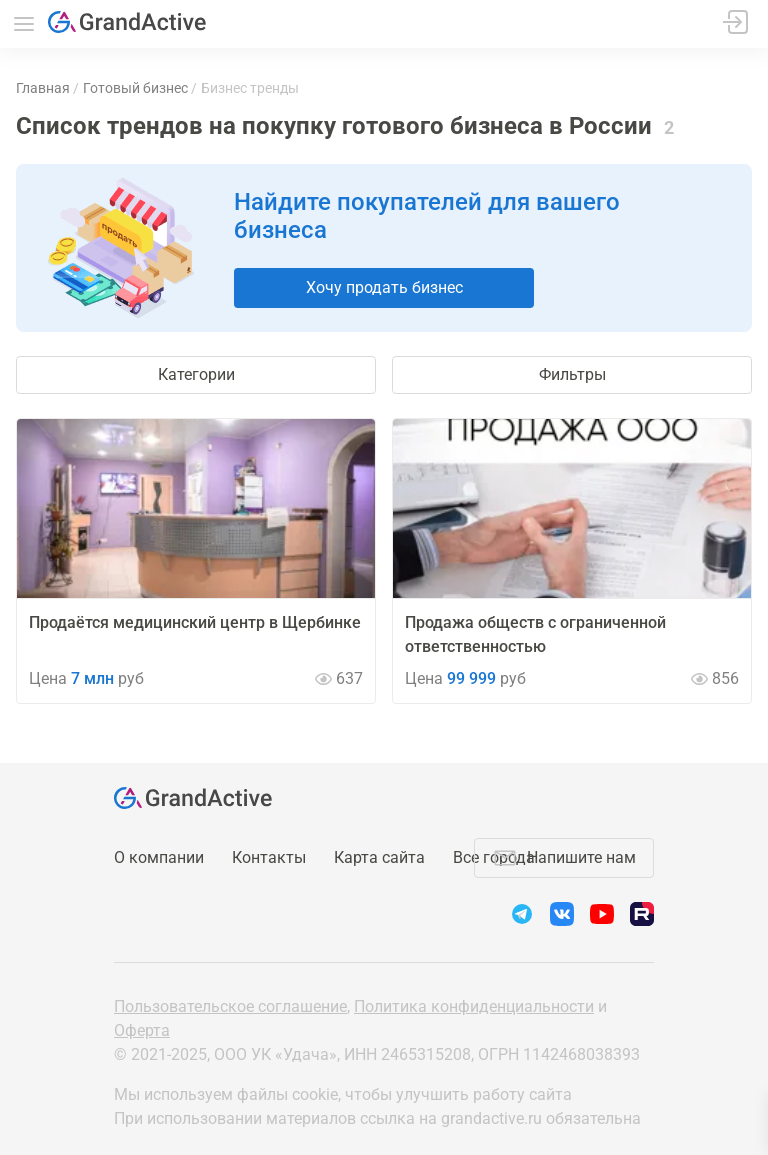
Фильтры (572, 374)
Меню (24, 24)
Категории (196, 374)
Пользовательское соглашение (230, 1006)
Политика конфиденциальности (474, 1006)
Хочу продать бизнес (384, 287)
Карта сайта (379, 857)
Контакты (269, 857)
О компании (159, 857)
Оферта (142, 1030)
